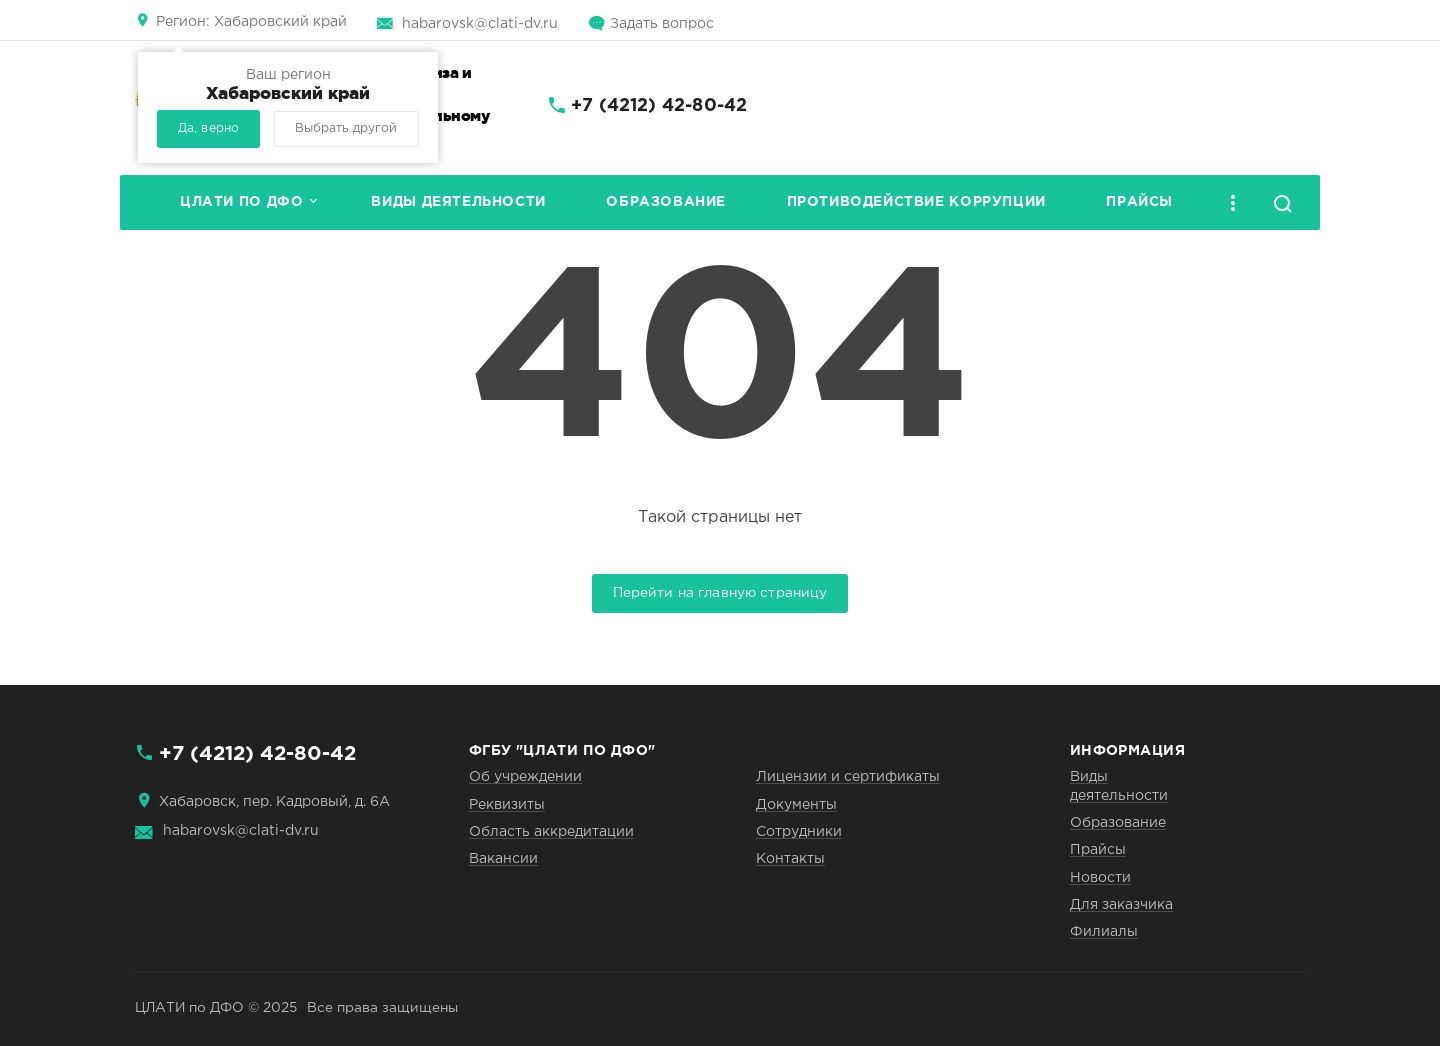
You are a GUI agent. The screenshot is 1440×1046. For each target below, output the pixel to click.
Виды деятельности (458, 202)
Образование (666, 202)
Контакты (790, 859)
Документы (796, 805)
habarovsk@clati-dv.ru (480, 24)
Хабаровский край (251, 22)
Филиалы (1104, 932)
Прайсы (1139, 202)
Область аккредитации (551, 832)
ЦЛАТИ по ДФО (241, 202)
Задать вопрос (662, 24)
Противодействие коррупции (916, 202)
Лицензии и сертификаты (848, 777)
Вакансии (503, 859)
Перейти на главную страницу (720, 593)
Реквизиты (507, 805)
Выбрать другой (346, 128)
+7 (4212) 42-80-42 (659, 106)
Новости (1100, 878)
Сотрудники (799, 832)
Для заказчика (1121, 905)
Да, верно (208, 128)
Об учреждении (525, 777)
